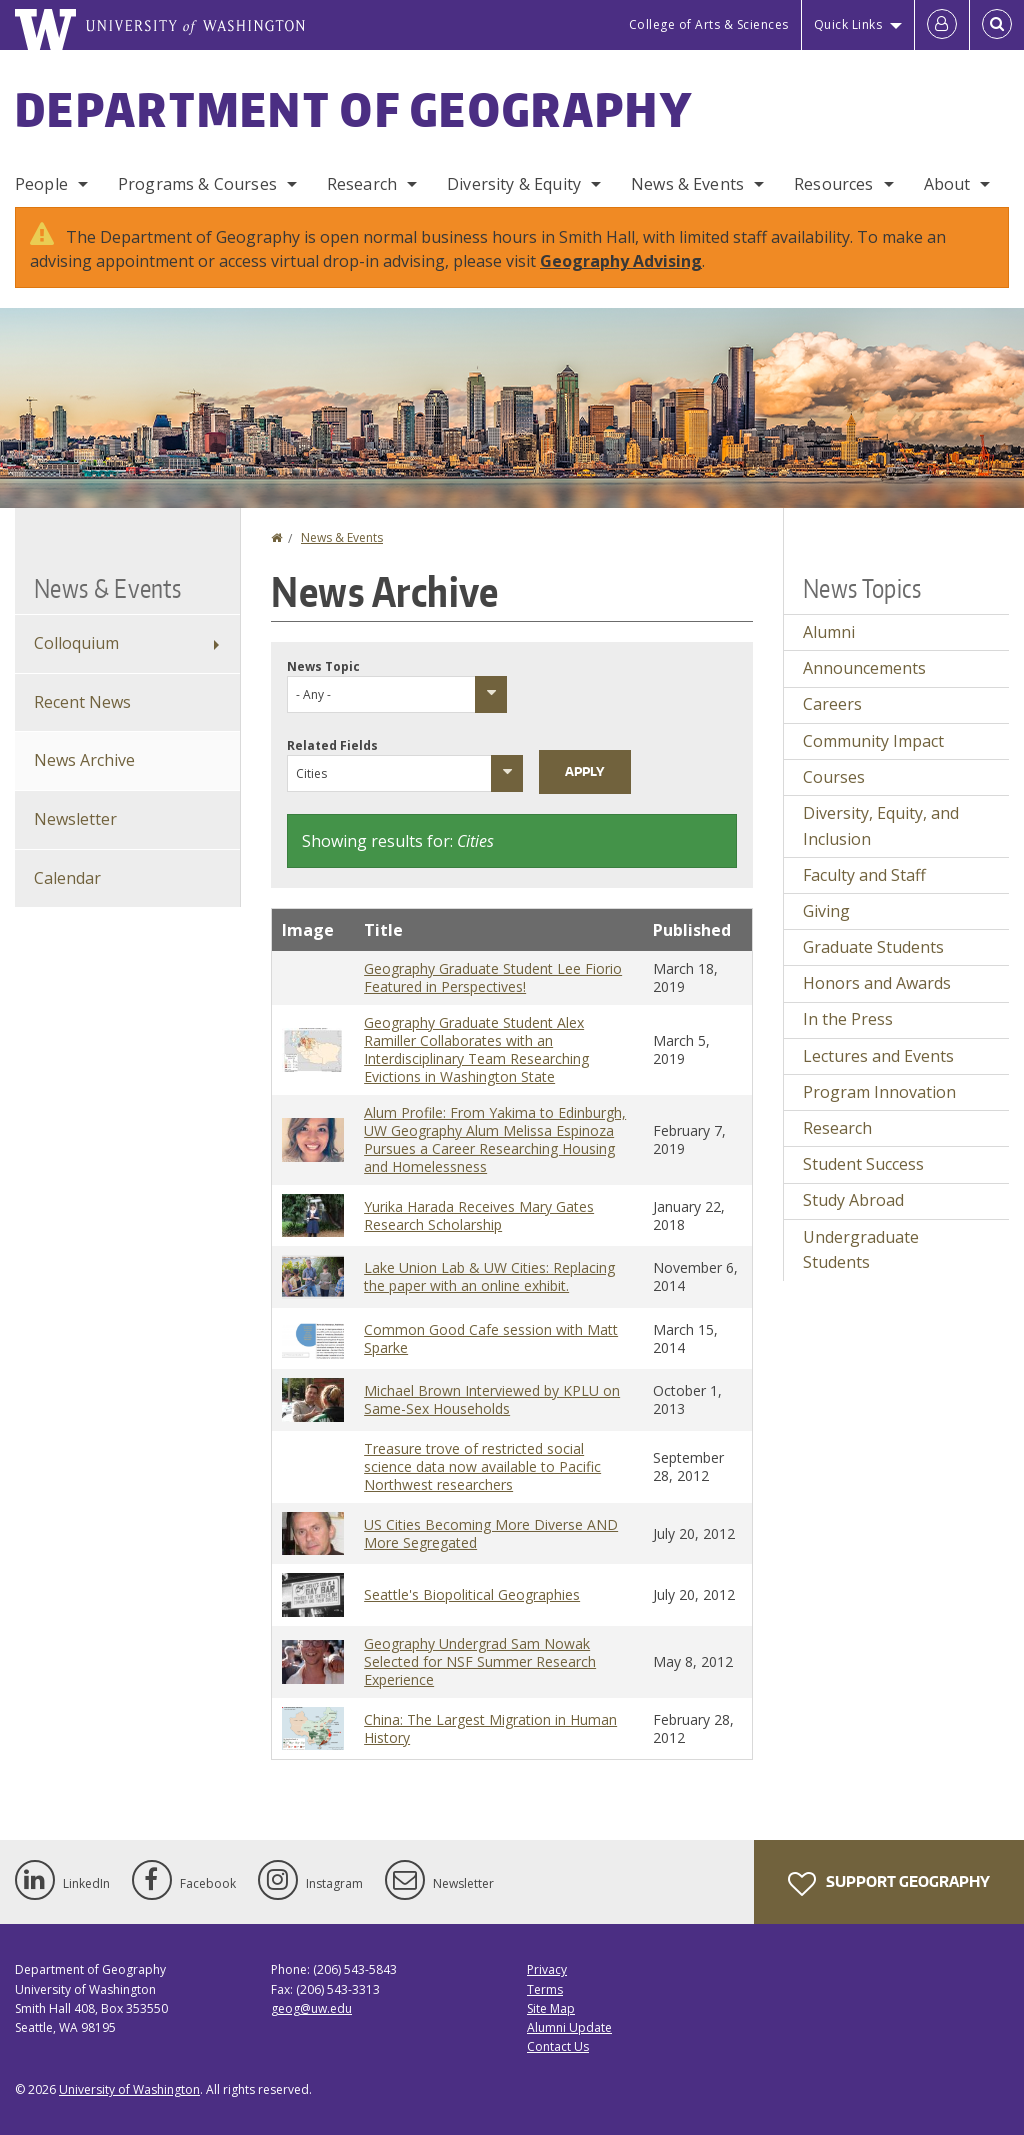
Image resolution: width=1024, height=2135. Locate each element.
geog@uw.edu (311, 2008)
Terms (545, 1989)
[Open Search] (997, 25)
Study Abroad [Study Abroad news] (853, 1200)
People (41, 184)
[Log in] (942, 25)
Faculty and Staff (864, 875)
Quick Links (848, 24)
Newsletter (75, 819)
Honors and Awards (877, 983)
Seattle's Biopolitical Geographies (472, 1594)
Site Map (551, 2008)
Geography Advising (621, 261)
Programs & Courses (197, 184)
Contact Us (558, 2046)
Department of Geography (354, 109)
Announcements (864, 668)
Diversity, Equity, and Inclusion (881, 826)
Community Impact (873, 741)
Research (362, 184)
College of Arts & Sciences (709, 24)
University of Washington (129, 2089)
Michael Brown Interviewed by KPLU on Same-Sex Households (492, 1399)
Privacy (547, 1969)
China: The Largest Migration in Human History (490, 1728)
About (947, 184)
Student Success (863, 1164)
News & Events (687, 184)
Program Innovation (879, 1092)
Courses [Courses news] (834, 777)
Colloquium (76, 643)
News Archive (84, 760)
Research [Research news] (837, 1128)
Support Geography (889, 1884)
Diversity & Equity (514, 184)
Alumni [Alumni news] (829, 632)
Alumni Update (569, 2027)
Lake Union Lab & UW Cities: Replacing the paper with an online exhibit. (489, 1276)
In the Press (848, 1019)
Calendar (67, 878)
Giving (826, 911)
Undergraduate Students (861, 1250)
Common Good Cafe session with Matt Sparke (491, 1338)
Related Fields (332, 745)
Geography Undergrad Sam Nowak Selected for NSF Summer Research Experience (480, 1661)
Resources (833, 184)
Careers (832, 704)
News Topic (323, 666)
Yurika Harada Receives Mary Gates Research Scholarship (479, 1215)
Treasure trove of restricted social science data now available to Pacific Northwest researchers (482, 1466)
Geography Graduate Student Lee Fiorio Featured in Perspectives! (493, 977)
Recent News (82, 702)
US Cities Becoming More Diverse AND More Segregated (491, 1533)
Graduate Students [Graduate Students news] (873, 947)
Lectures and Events (878, 1056)
